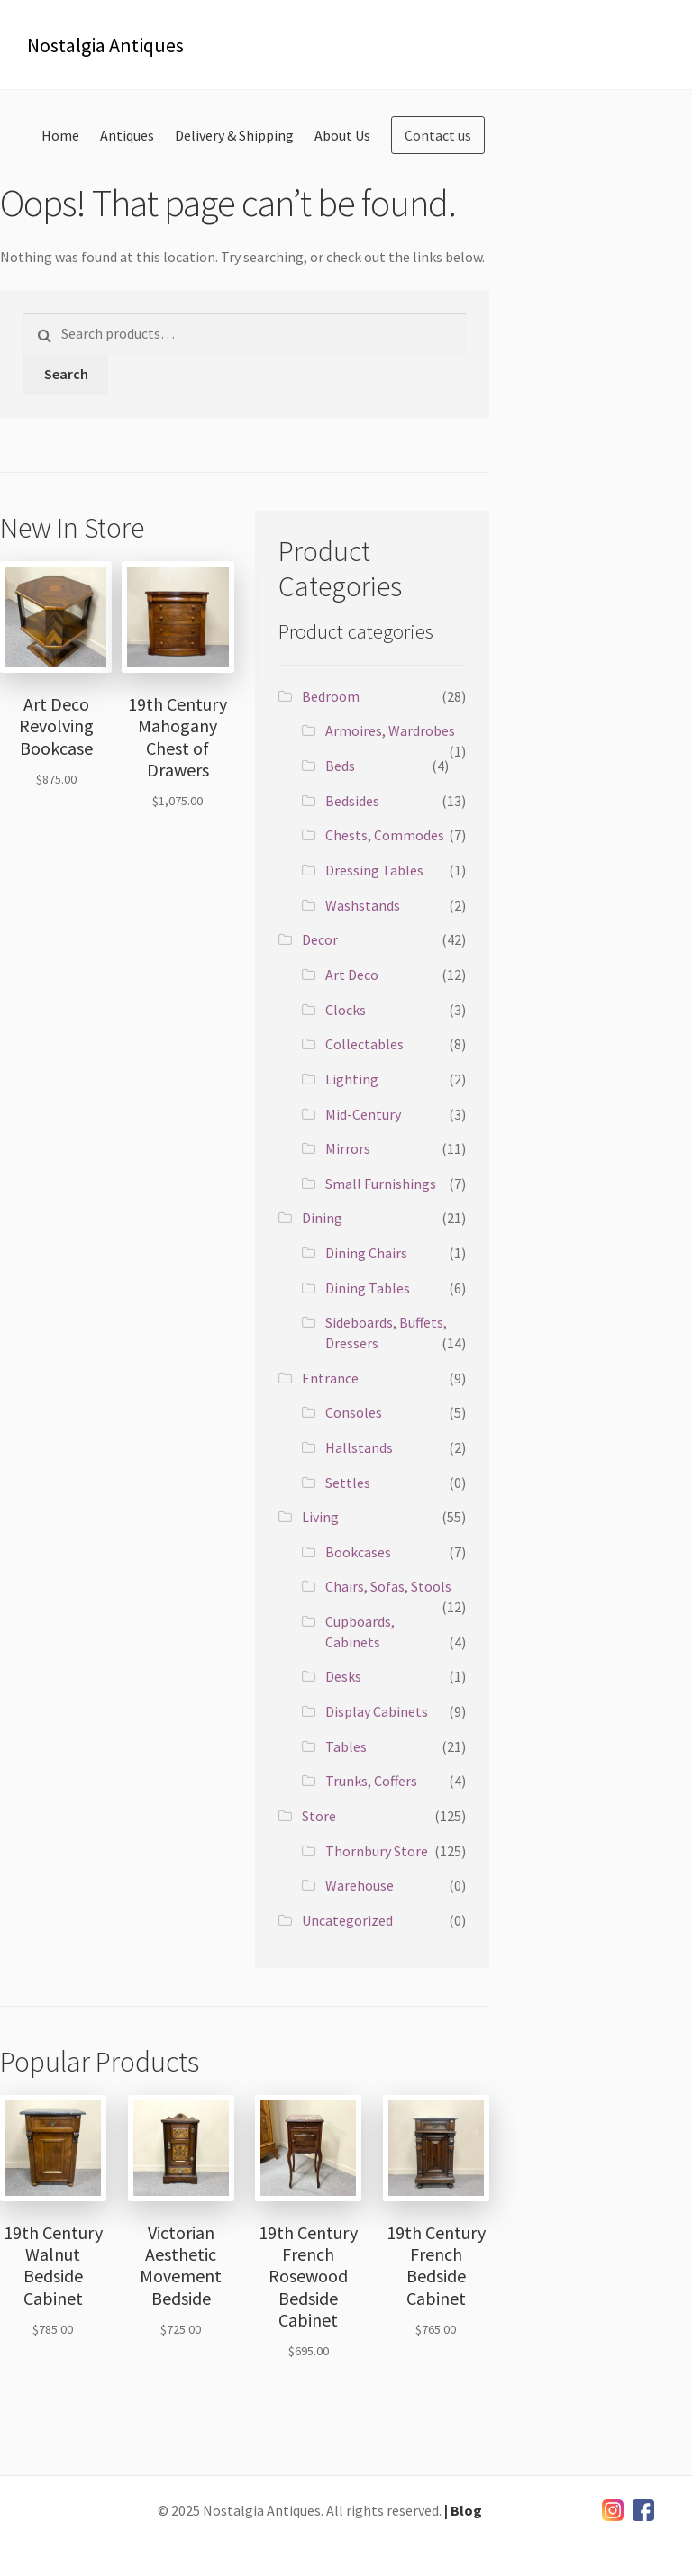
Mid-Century (363, 1114)
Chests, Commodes (384, 835)
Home (60, 135)
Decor (320, 939)
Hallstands (359, 1447)
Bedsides (352, 801)
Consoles (353, 1412)
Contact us (438, 135)
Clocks (345, 1010)
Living (320, 1517)
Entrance (330, 1378)
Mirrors (347, 1148)
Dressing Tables (374, 870)
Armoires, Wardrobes (390, 730)
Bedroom (331, 696)
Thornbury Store (376, 1851)
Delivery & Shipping (234, 135)
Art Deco (351, 975)
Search (66, 374)
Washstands (362, 905)
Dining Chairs (366, 1253)
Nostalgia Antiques (105, 45)
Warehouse (359, 1885)
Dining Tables (367, 1288)
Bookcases (358, 1552)
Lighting (351, 1079)
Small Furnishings (380, 1184)
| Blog (463, 2510)
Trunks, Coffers (371, 1781)
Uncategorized (347, 1920)
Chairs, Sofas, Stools (388, 1586)
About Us (342, 135)
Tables (346, 1746)
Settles (347, 1483)
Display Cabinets (376, 1711)
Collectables (364, 1044)
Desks (343, 1676)
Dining (322, 1218)
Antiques (127, 135)
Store (319, 1816)
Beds (340, 766)
